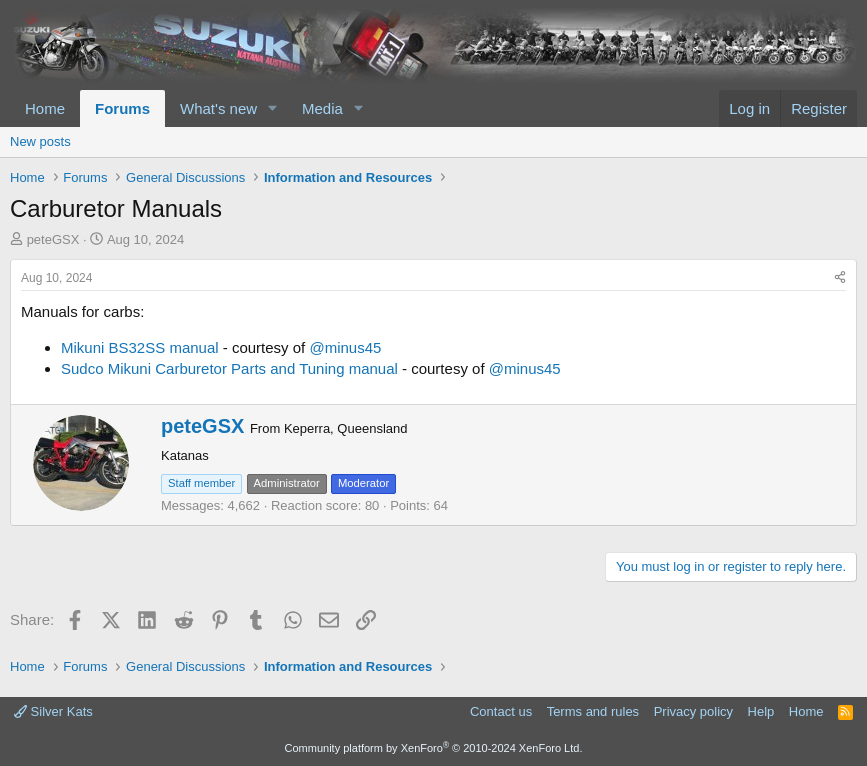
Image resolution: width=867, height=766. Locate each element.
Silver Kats (53, 711)
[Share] (840, 278)
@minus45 (345, 347)
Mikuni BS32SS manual (140, 347)
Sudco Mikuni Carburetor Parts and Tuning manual (229, 368)
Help (761, 711)
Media (322, 108)
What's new (218, 108)
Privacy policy (693, 711)
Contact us (501, 711)
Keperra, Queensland (346, 428)
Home (45, 108)
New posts (40, 141)
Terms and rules (593, 711)
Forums (122, 108)
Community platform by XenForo (434, 748)
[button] (273, 108)
